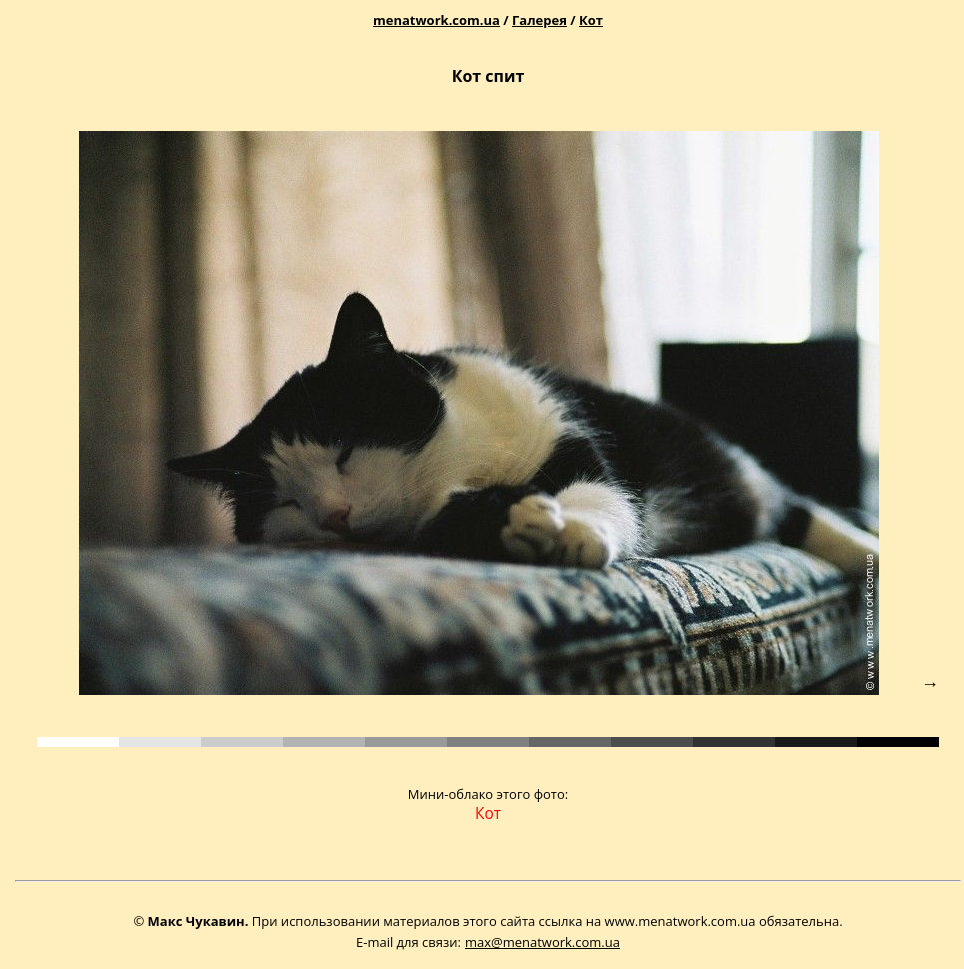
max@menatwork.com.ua (542, 942)
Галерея (539, 20)
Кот (591, 20)
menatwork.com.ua (436, 20)
